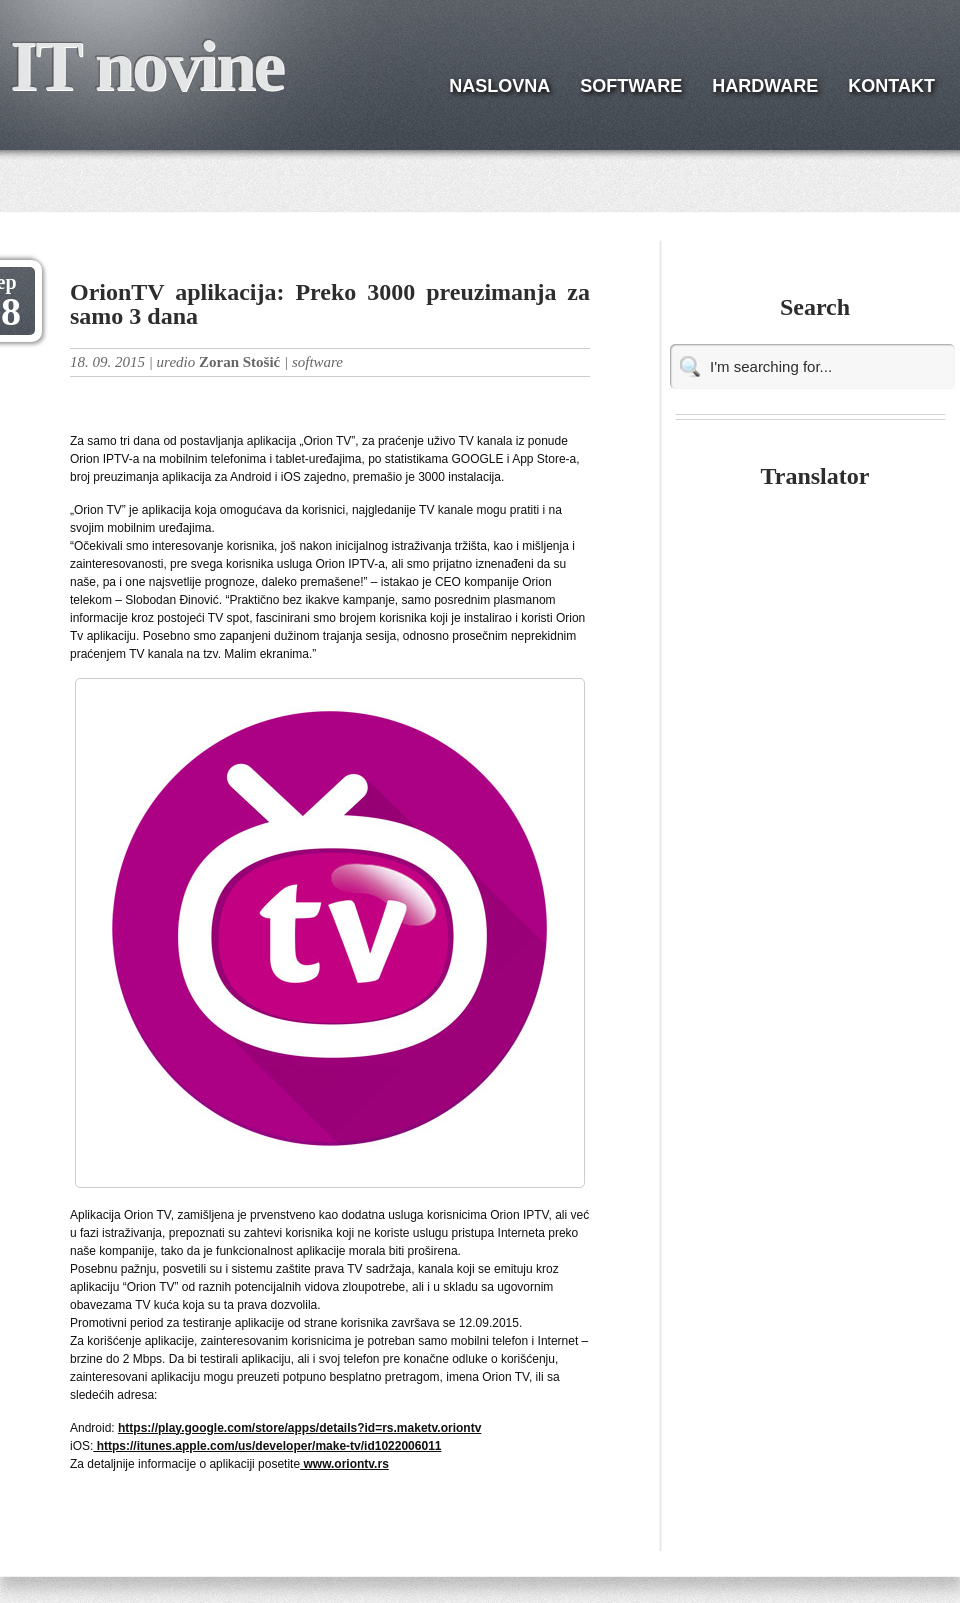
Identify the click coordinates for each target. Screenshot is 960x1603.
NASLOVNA (499, 86)
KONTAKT (891, 86)
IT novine (146, 66)
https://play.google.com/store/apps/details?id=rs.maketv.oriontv (299, 1428)
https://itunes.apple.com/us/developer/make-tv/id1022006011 (267, 1446)
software (317, 362)
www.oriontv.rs (344, 1464)
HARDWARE (765, 86)
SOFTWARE (631, 86)
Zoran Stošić (239, 362)
